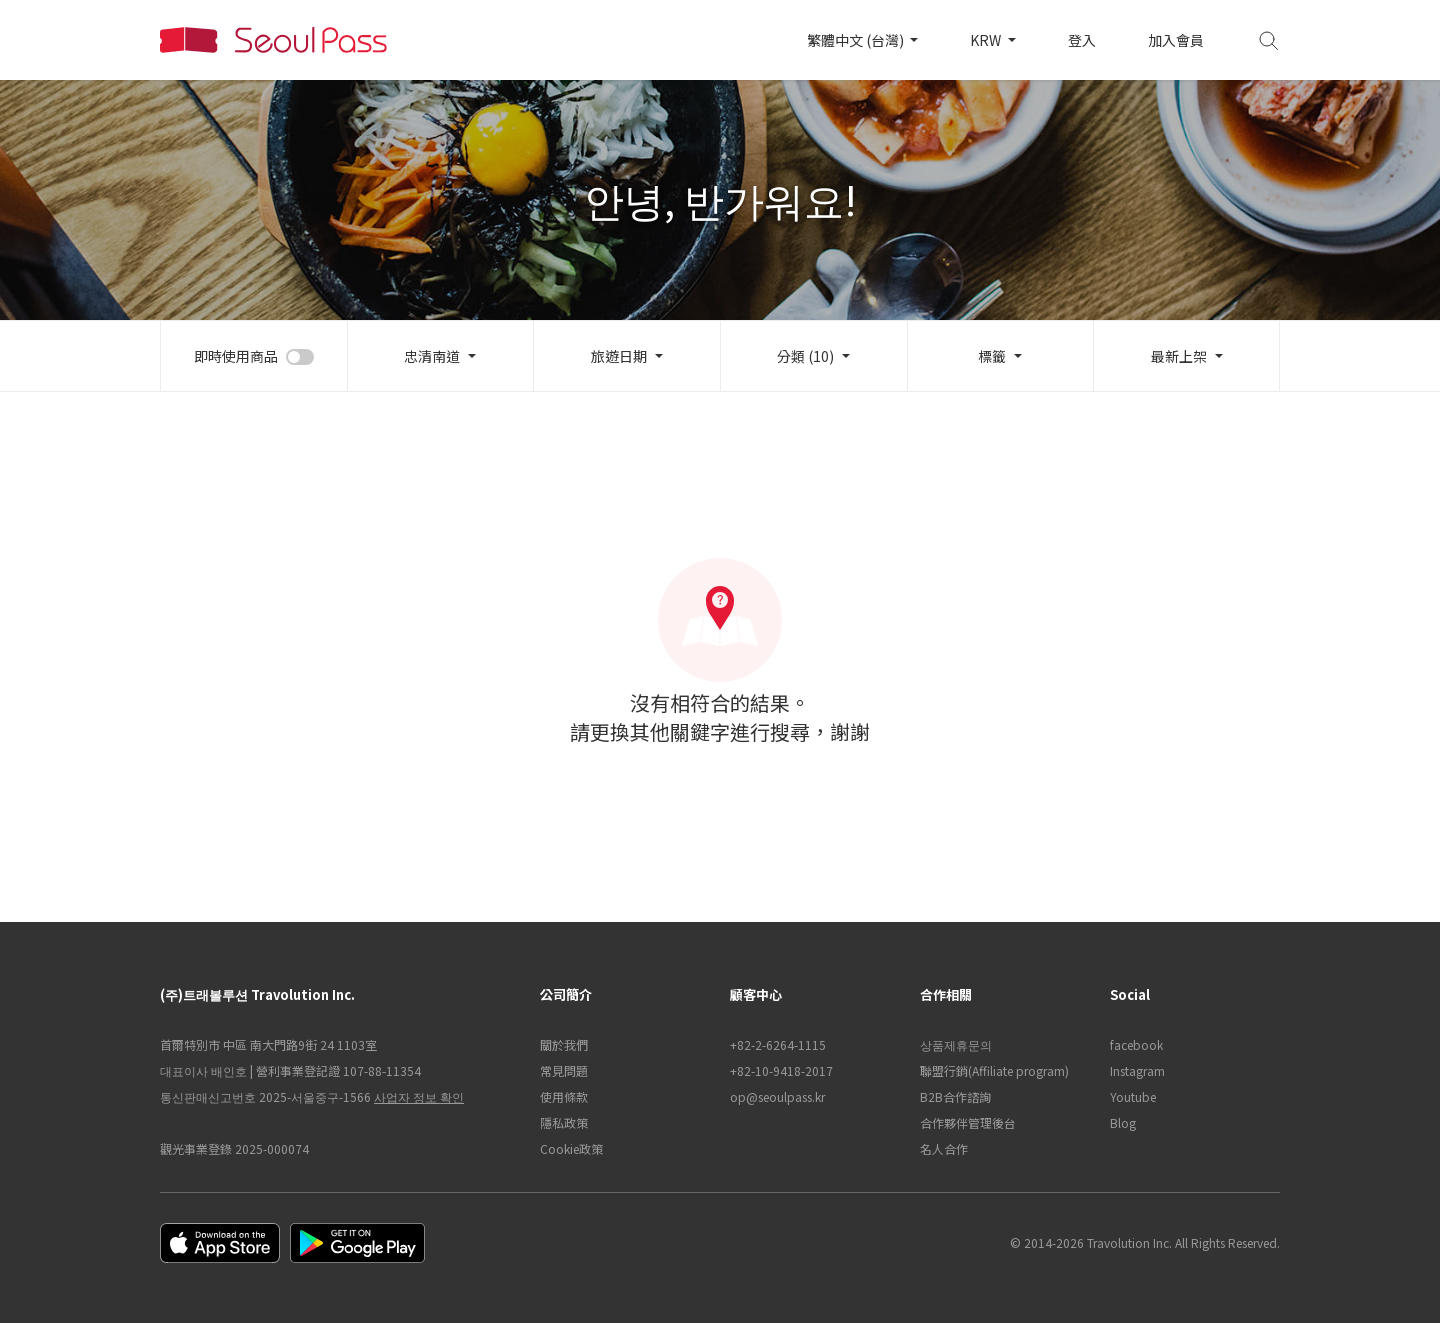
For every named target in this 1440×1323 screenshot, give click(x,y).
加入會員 (1176, 40)
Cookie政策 (571, 1148)
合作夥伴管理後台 (968, 1122)
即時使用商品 (236, 356)
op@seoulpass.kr (777, 1096)
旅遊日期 (619, 356)
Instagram (1137, 1070)
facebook (1136, 1044)
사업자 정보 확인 (419, 1096)
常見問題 (564, 1070)
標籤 (992, 356)
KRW (987, 40)
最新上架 (1179, 356)
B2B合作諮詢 (955, 1096)
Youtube (1133, 1096)
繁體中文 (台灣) (857, 40)
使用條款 (564, 1096)
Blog (1123, 1122)
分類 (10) (805, 356)
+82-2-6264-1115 (778, 1044)
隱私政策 (564, 1122)
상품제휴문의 (956, 1044)
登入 (1082, 40)
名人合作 (944, 1148)
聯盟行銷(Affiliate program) (994, 1070)
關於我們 (564, 1044)
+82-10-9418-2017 (781, 1070)
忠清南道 (432, 356)
